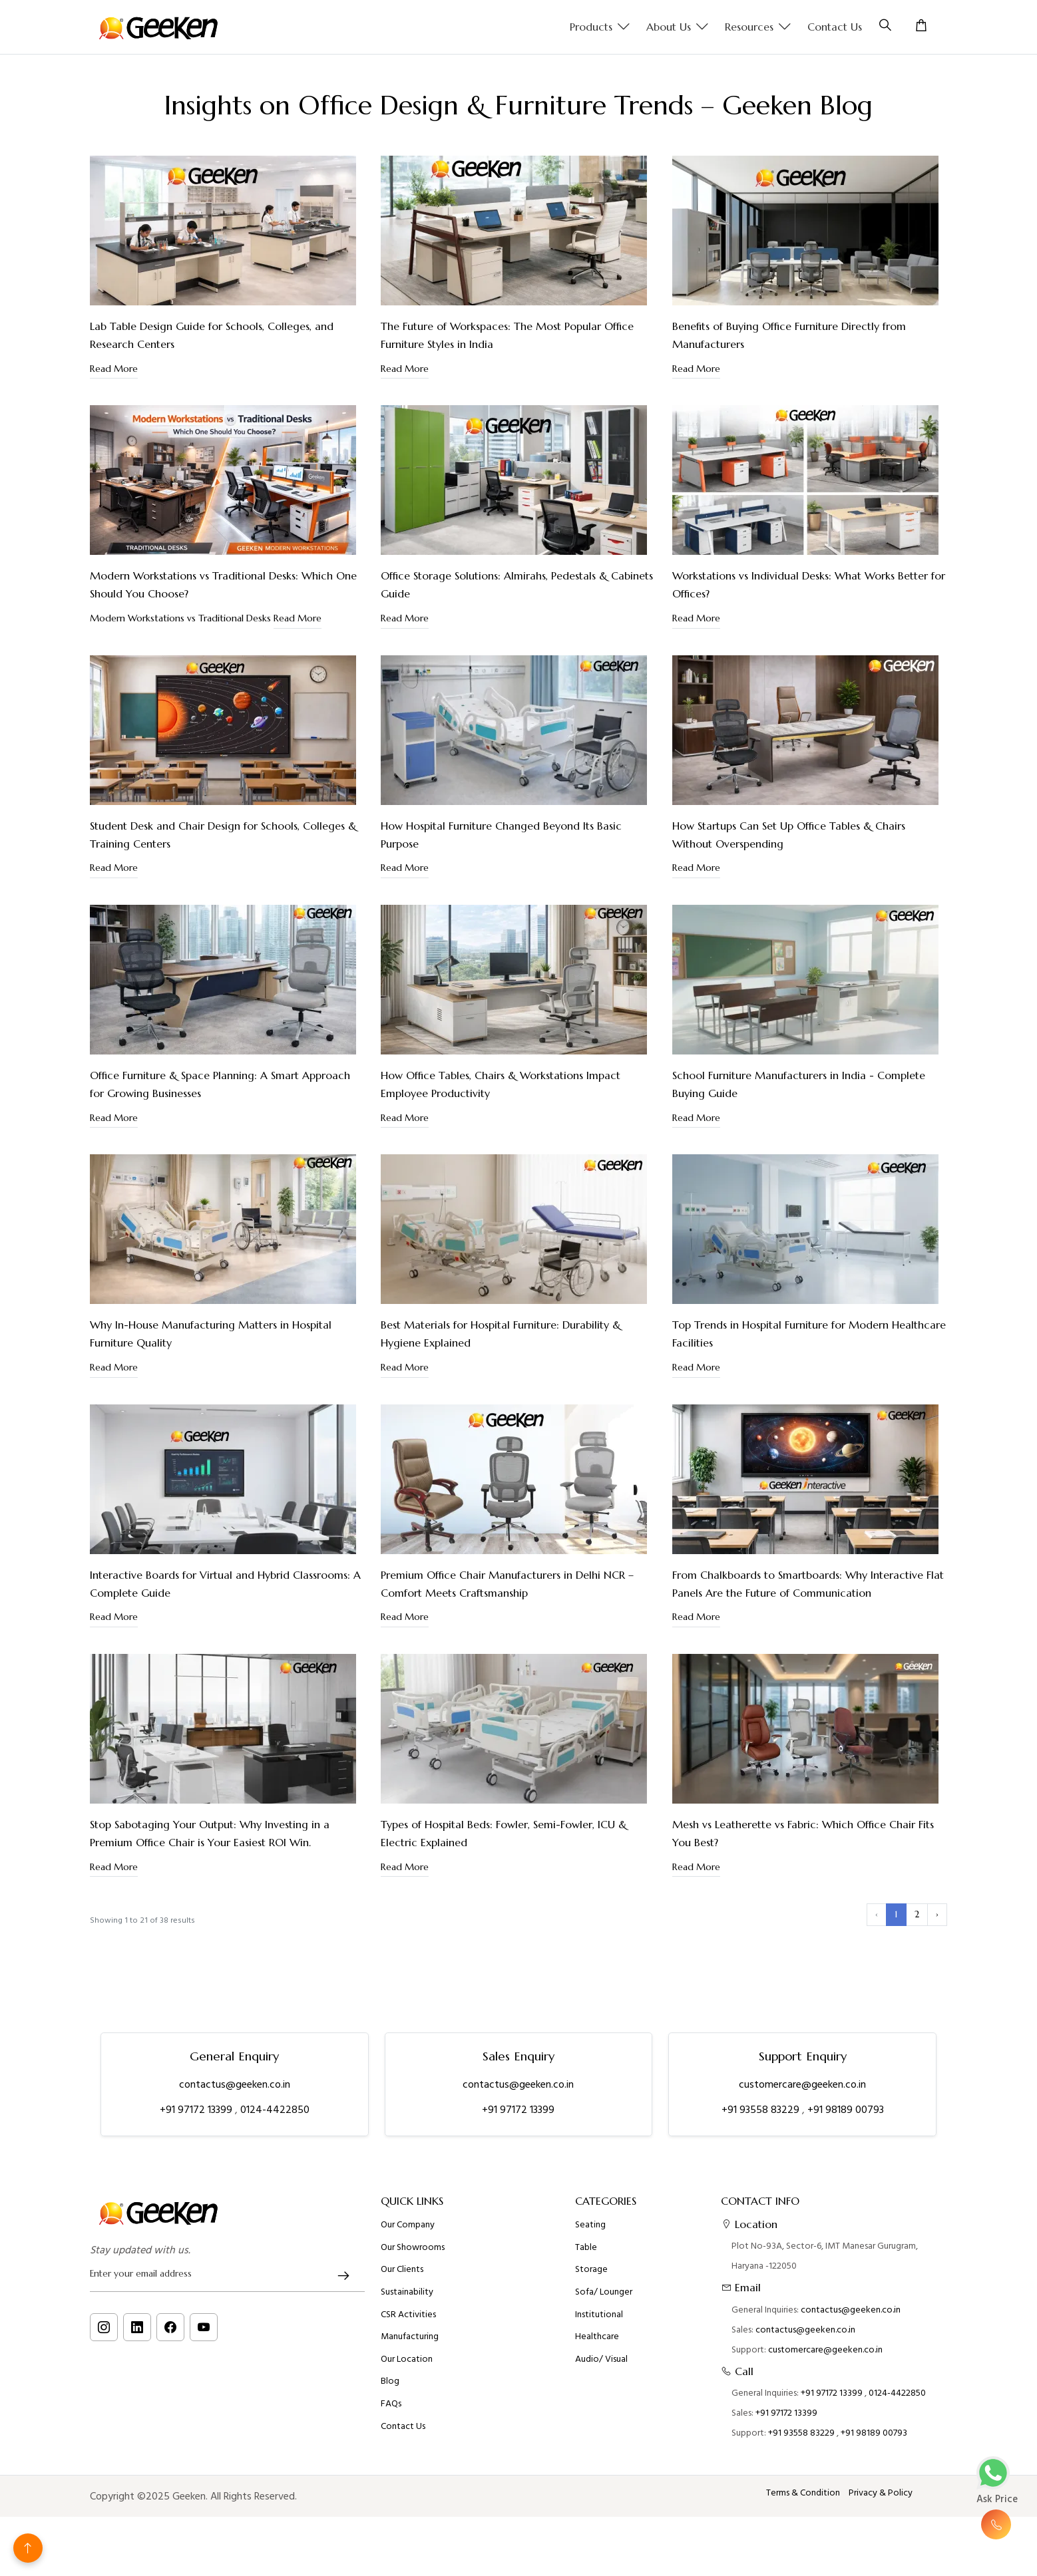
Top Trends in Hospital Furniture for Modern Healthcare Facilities (809, 1333)
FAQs (391, 2518)
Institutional (599, 2429)
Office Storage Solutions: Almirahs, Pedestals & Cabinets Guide (517, 584)
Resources (758, 27)
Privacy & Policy (881, 2492)
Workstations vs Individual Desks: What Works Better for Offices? (808, 584)
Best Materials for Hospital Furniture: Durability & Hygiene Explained (501, 1333)
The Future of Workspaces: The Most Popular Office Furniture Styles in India (507, 335)
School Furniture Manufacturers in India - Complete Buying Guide (798, 1084)
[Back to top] (28, 2548)
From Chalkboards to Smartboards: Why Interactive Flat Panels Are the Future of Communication (808, 1583)
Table (586, 2362)
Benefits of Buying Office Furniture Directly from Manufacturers (789, 335)
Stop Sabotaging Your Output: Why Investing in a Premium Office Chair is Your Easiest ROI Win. (209, 1833)
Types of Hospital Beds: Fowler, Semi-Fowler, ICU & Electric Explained (504, 1833)
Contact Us (834, 26)
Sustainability (407, 2407)
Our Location (407, 2473)
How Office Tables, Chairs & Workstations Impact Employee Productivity (500, 1084)
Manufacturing (410, 2451)
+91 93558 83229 (762, 2109)
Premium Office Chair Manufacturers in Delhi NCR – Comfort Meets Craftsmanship (507, 1583)
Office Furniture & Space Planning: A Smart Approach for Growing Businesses (220, 1084)
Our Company (408, 2339)
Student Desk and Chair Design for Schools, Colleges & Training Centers (223, 834)
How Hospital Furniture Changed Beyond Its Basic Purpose (501, 834)
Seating (590, 2339)
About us (677, 27)
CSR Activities (408, 2429)
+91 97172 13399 (197, 2109)
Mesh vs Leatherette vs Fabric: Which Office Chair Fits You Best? (803, 1833)
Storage (591, 2384)
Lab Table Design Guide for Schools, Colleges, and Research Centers (211, 335)
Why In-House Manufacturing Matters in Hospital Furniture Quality (210, 1333)
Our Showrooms (413, 2362)
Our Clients (402, 2384)
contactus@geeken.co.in (234, 2084)
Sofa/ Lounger (603, 2407)
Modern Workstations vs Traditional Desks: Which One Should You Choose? (223, 584)
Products (600, 27)
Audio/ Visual (601, 2473)
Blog (390, 2496)
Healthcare (597, 2451)
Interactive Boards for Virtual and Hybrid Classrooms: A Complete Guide (225, 1583)
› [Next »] (937, 1914)
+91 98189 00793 (845, 2109)
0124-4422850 (275, 2109)
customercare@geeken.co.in (802, 2084)
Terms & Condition (803, 2492)
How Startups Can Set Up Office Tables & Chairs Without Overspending (788, 834)
